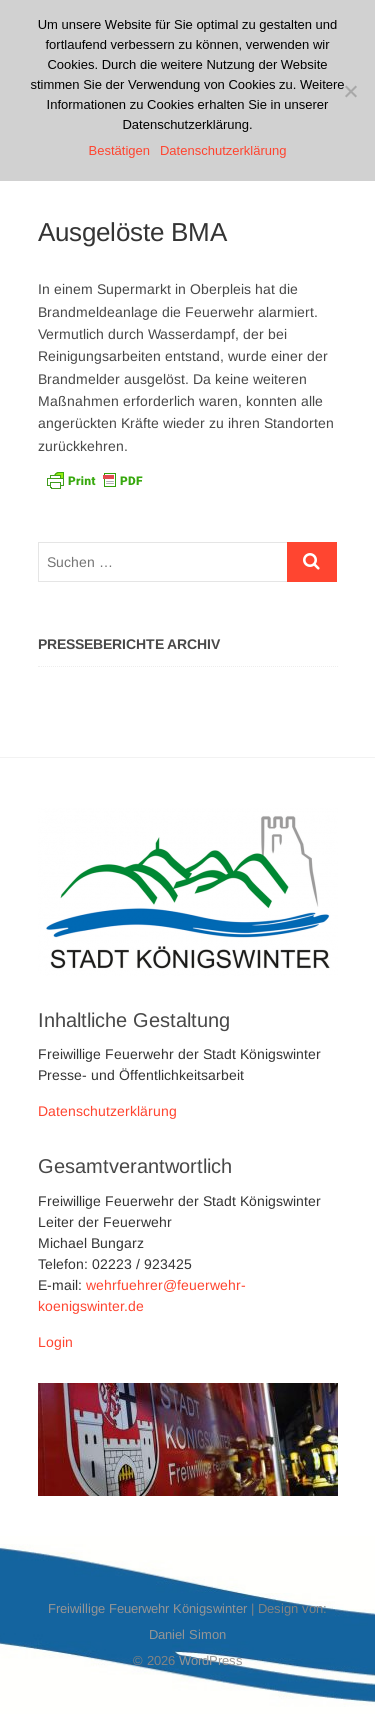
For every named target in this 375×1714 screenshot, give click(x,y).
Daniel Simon (187, 1634)
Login (55, 1342)
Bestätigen (119, 150)
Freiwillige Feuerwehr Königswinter (147, 1608)
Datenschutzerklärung (107, 1111)
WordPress (211, 1660)
